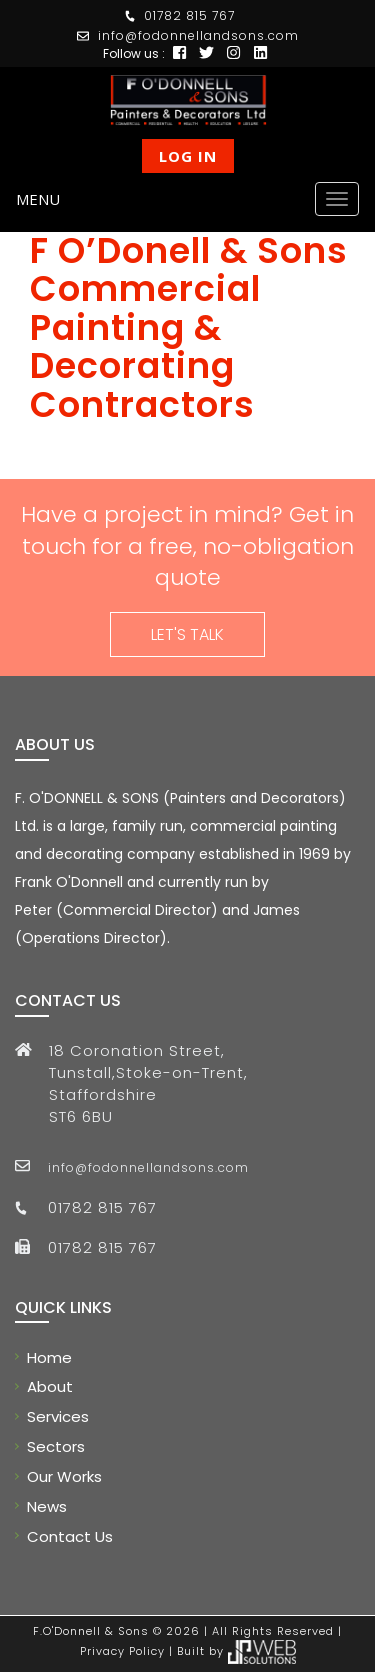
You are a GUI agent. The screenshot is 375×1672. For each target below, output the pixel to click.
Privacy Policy (122, 1651)
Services (58, 1416)
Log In (188, 156)
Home (49, 1357)
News (47, 1506)
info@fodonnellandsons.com (198, 35)
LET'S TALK (187, 634)
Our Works (64, 1476)
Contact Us (70, 1536)
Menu (38, 199)
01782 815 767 (189, 15)
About (50, 1386)
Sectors (56, 1446)
